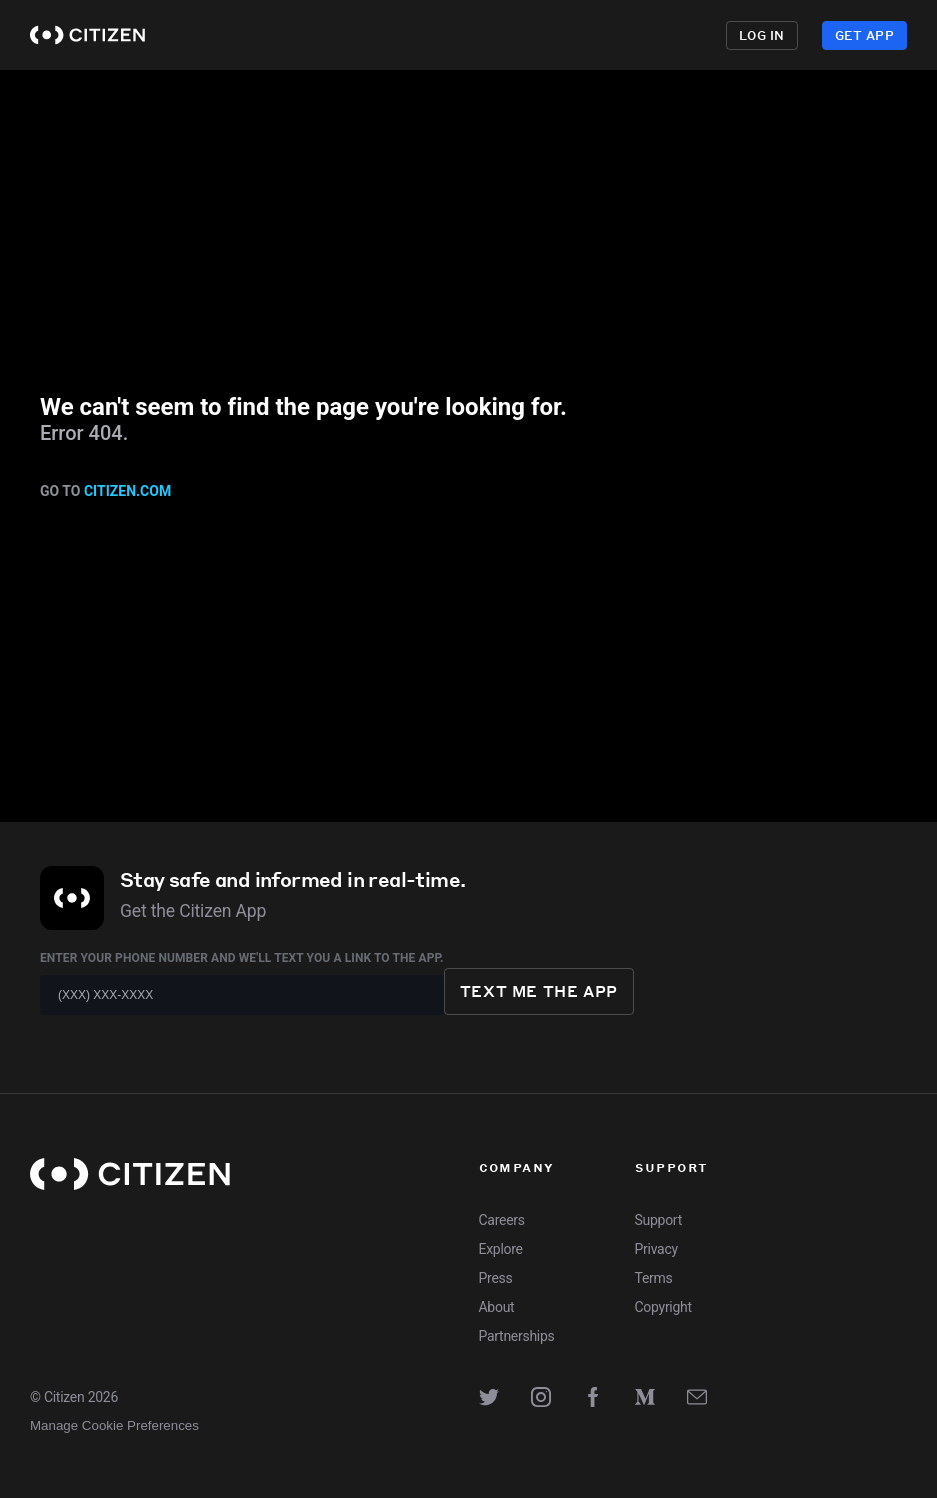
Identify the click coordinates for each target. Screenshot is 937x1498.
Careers (502, 1220)
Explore (461, 35)
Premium (551, 35)
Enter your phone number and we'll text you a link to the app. (242, 958)
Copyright (663, 1307)
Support (658, 1220)
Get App (864, 35)
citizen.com (127, 491)
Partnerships (517, 1336)
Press (496, 1278)
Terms (654, 1278)
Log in (762, 35)
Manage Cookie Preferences (114, 1425)
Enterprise (665, 35)
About (497, 1307)
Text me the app (539, 991)
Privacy (656, 1249)
